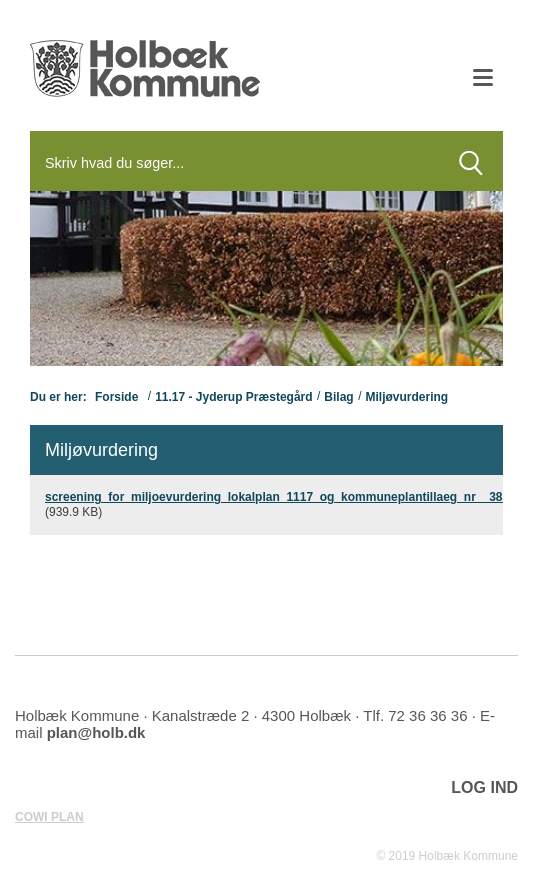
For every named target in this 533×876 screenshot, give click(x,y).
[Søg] (234, 163)
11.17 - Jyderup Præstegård (233, 397)
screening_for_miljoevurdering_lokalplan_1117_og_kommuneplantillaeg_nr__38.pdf (285, 497)
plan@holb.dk (96, 732)
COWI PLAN (49, 817)
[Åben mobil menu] (483, 80)
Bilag (338, 397)
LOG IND (484, 787)
